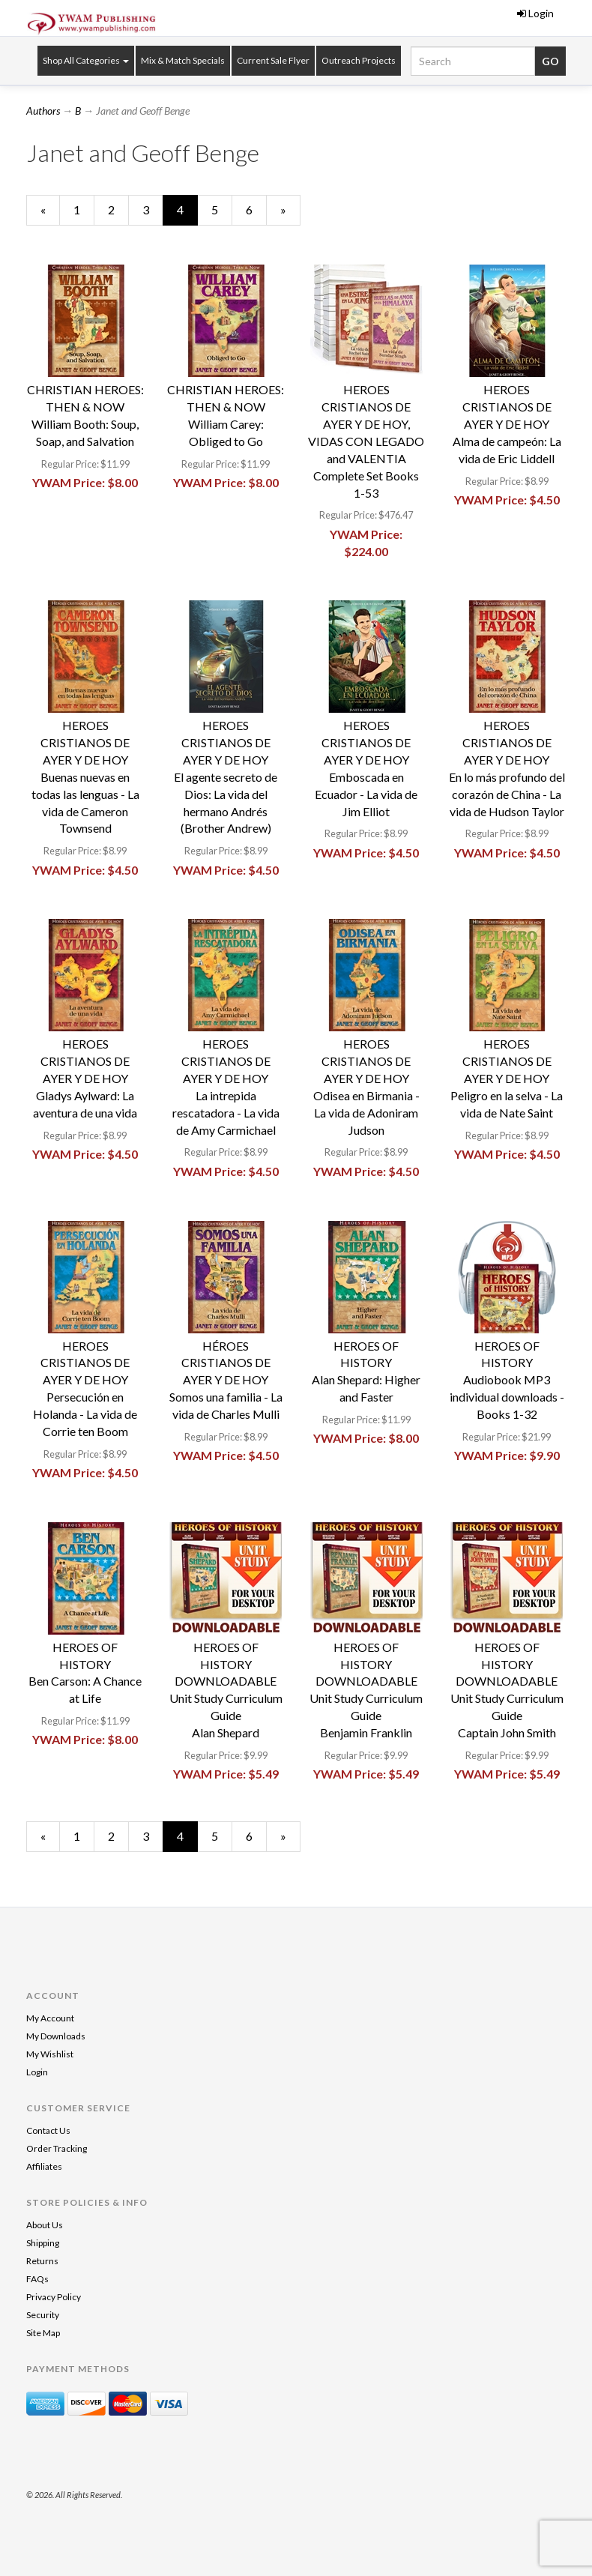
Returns (42, 2260)
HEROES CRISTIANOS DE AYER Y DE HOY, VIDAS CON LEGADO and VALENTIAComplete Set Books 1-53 (366, 440)
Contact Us (48, 2130)
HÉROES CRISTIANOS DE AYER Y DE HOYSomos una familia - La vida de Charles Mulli (226, 1380)
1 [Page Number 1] (83, 209)
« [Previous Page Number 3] (50, 214)
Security (42, 2314)
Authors (43, 110)
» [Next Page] (290, 214)
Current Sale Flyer (273, 60)
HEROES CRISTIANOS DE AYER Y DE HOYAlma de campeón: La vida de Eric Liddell (507, 423)
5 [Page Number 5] (221, 209)
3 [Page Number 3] (152, 209)
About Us (44, 2224)
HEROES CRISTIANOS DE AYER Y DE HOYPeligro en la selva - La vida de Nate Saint (506, 1078)
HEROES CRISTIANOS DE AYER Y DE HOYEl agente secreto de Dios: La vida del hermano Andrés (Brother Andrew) (225, 776)
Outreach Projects (358, 60)
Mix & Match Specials (183, 60)
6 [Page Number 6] (256, 209)
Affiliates (44, 2166)
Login (535, 13)
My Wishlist (49, 2054)
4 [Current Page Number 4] (187, 214)
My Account (50, 2018)
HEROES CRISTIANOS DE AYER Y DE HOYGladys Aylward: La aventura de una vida (85, 1078)
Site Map (43, 2332)
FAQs (37, 2278)
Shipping (42, 2242)
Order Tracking (56, 2148)
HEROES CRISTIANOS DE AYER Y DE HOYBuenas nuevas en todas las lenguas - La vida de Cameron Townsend (85, 776)
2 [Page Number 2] (118, 209)
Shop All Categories (86, 60)
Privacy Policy (53, 2296)
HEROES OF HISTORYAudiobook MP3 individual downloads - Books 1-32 (507, 1380)
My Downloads (55, 2036)
